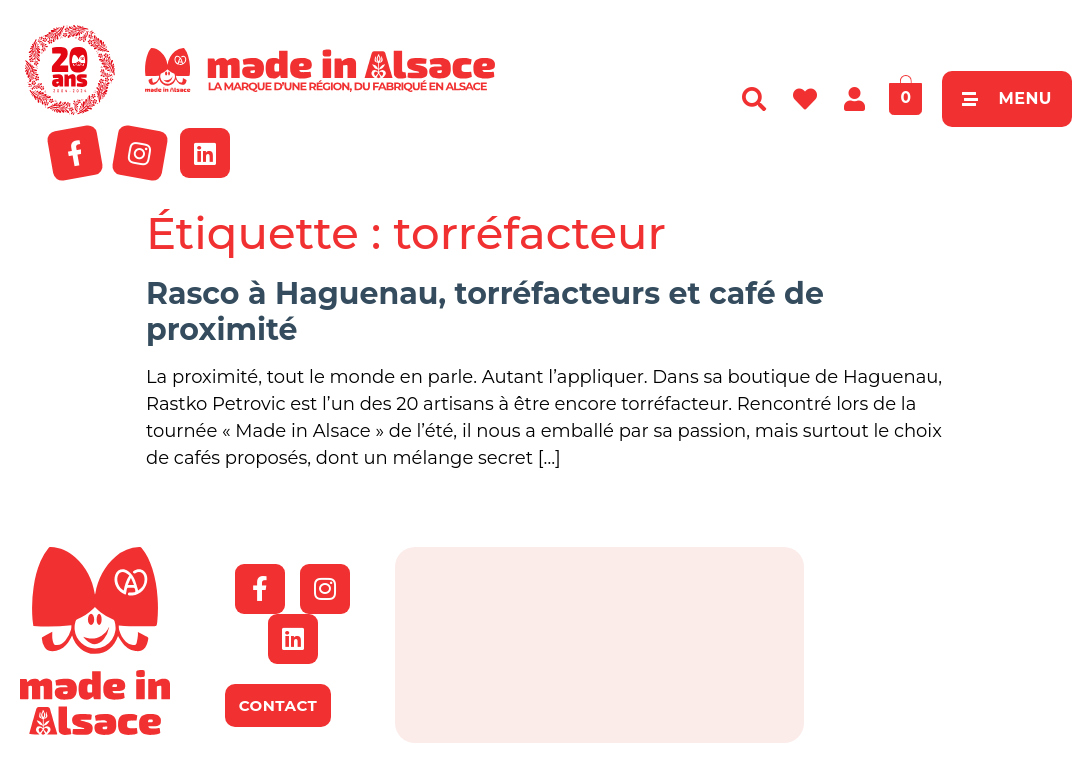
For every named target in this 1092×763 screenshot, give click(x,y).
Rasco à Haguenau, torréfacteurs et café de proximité (485, 311)
